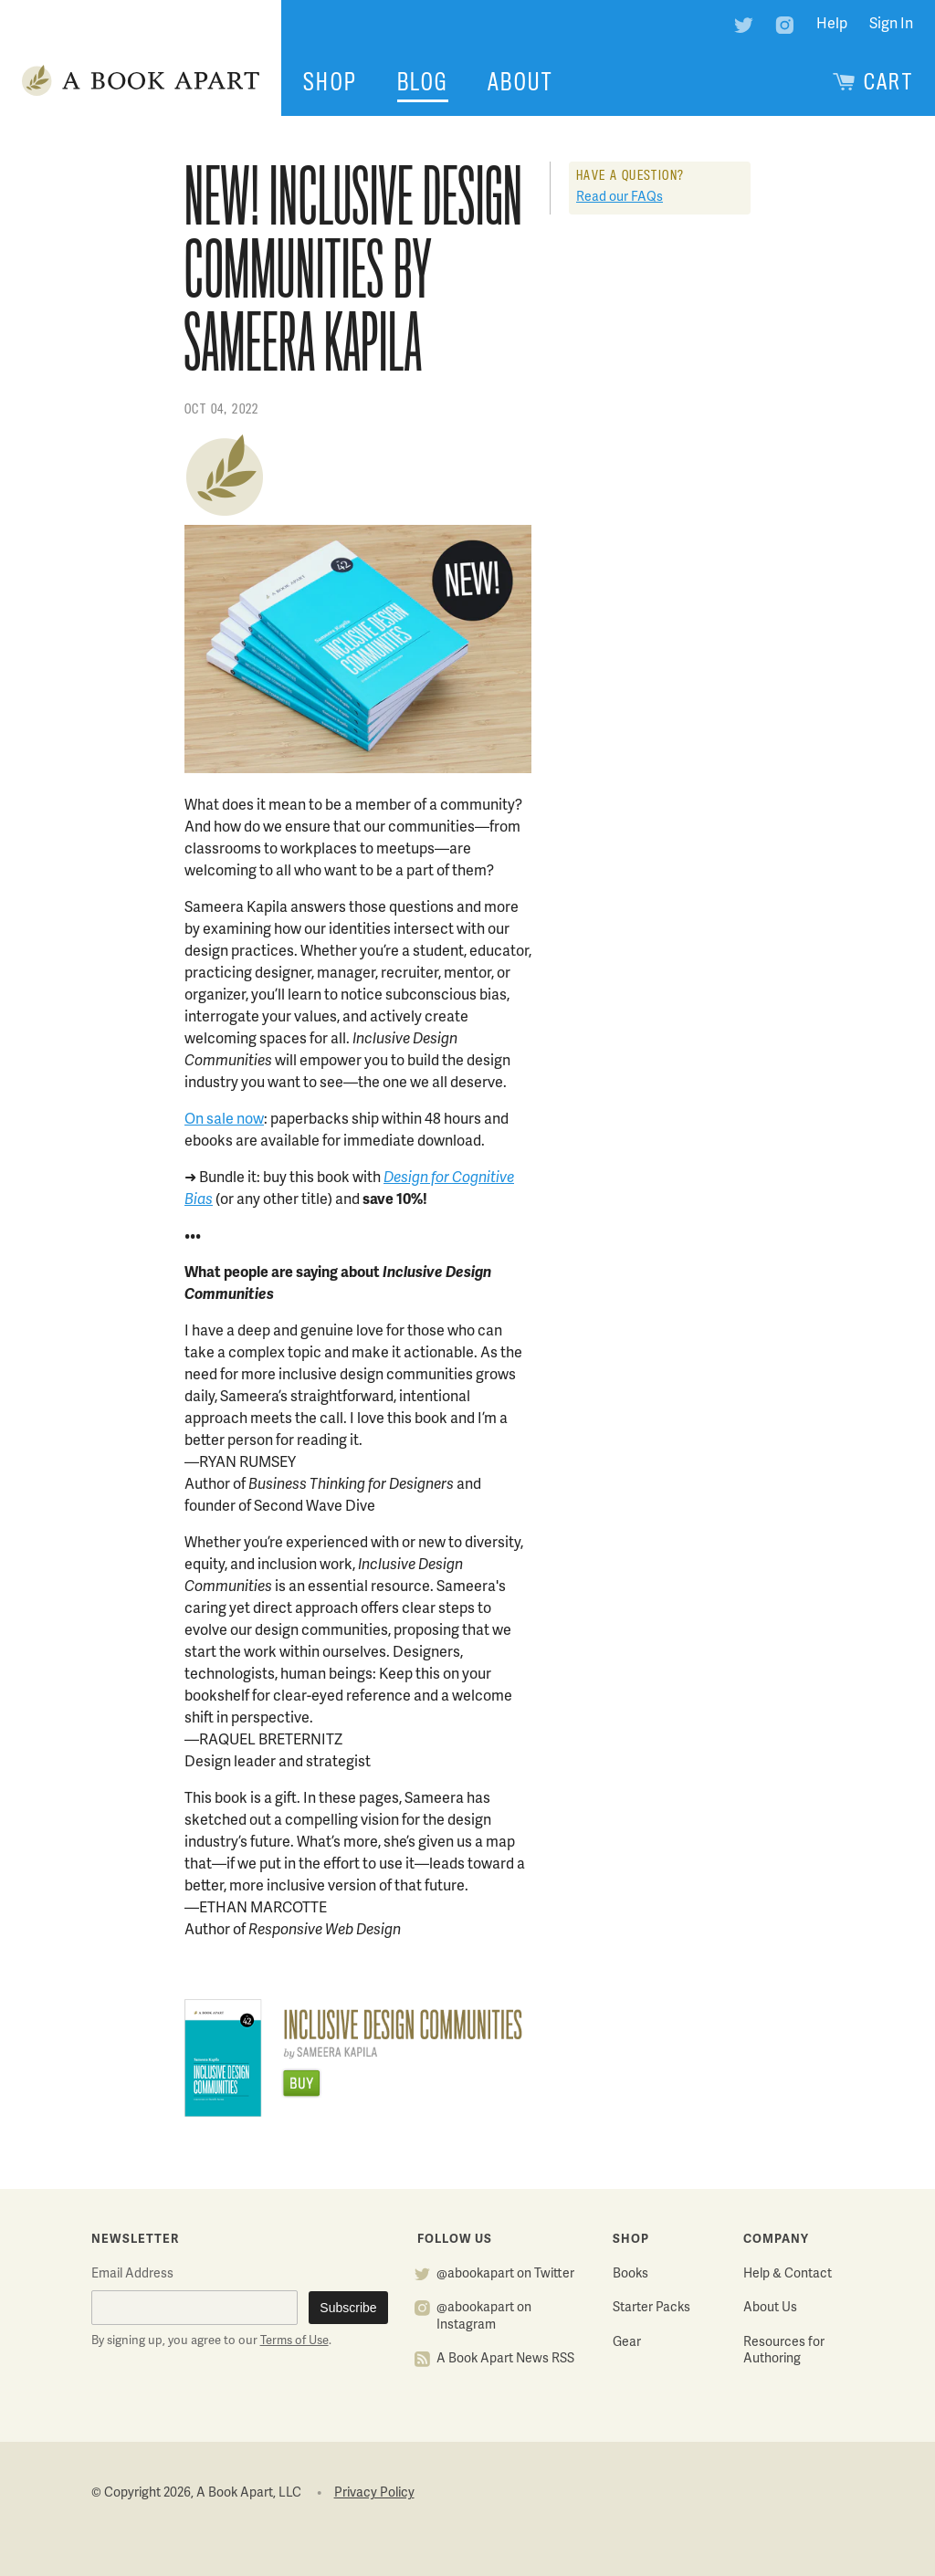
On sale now (224, 1120)
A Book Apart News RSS (505, 2359)
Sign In (891, 25)
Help (831, 25)
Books (630, 2274)
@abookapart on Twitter (505, 2274)
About (520, 82)
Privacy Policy (374, 2493)
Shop (330, 82)
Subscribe (348, 2307)
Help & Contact (787, 2274)
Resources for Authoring (784, 2351)
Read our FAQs (619, 197)
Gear (627, 2343)
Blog (422, 82)
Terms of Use (294, 2341)
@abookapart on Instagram (483, 2316)
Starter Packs (651, 2308)
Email (132, 2274)
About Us (770, 2308)
